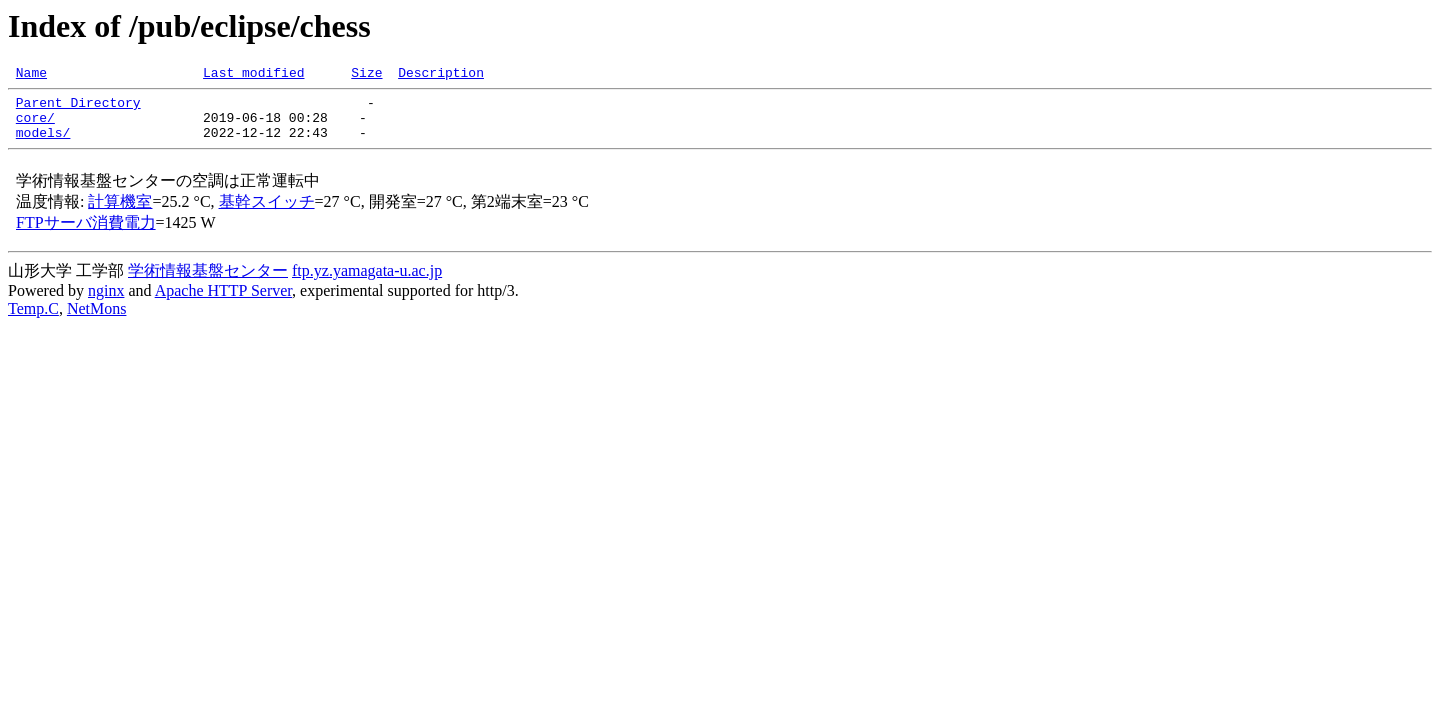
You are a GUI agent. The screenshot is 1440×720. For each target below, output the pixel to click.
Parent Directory (78, 108)
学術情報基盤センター (208, 282)
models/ (43, 144)
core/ (35, 126)
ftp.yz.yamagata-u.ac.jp (367, 282)
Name (31, 75)
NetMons (97, 320)
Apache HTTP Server (223, 302)
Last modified (253, 75)
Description (441, 75)
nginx (106, 302)
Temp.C (33, 320)
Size (366, 75)
